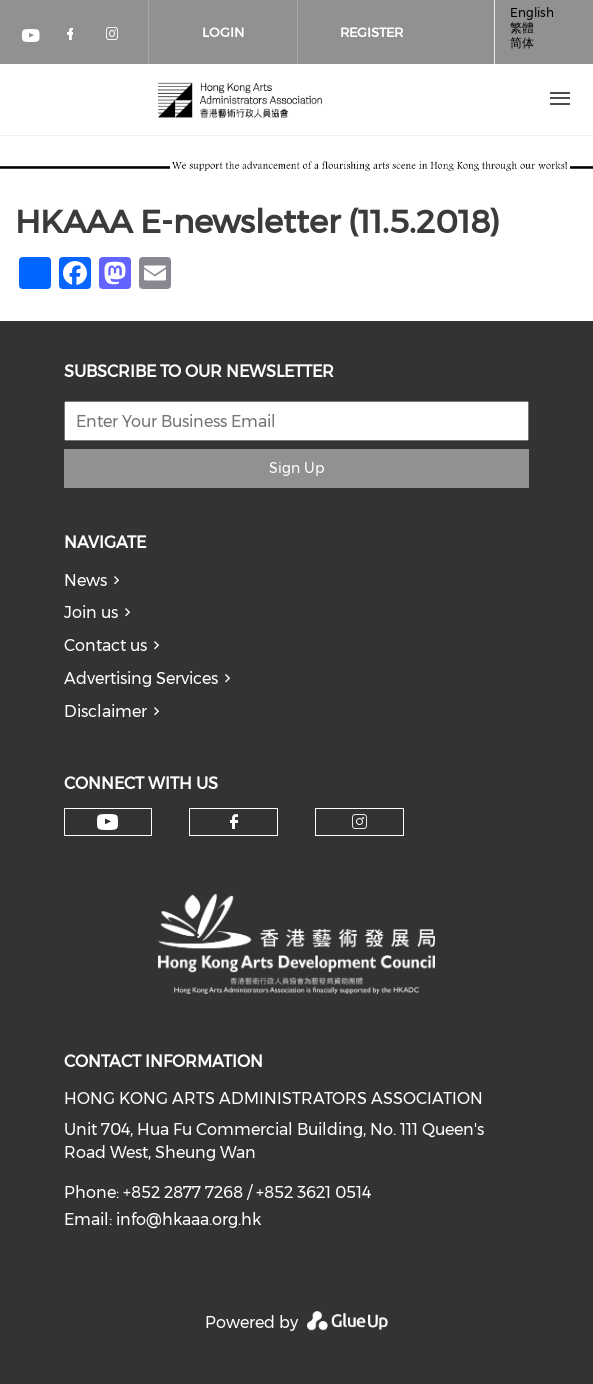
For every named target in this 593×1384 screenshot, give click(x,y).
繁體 (522, 27)
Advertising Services (141, 678)
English (532, 12)
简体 (522, 42)
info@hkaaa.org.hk (188, 1219)
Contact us (105, 645)
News (85, 580)
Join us (91, 612)
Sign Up (296, 468)
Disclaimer (105, 711)
